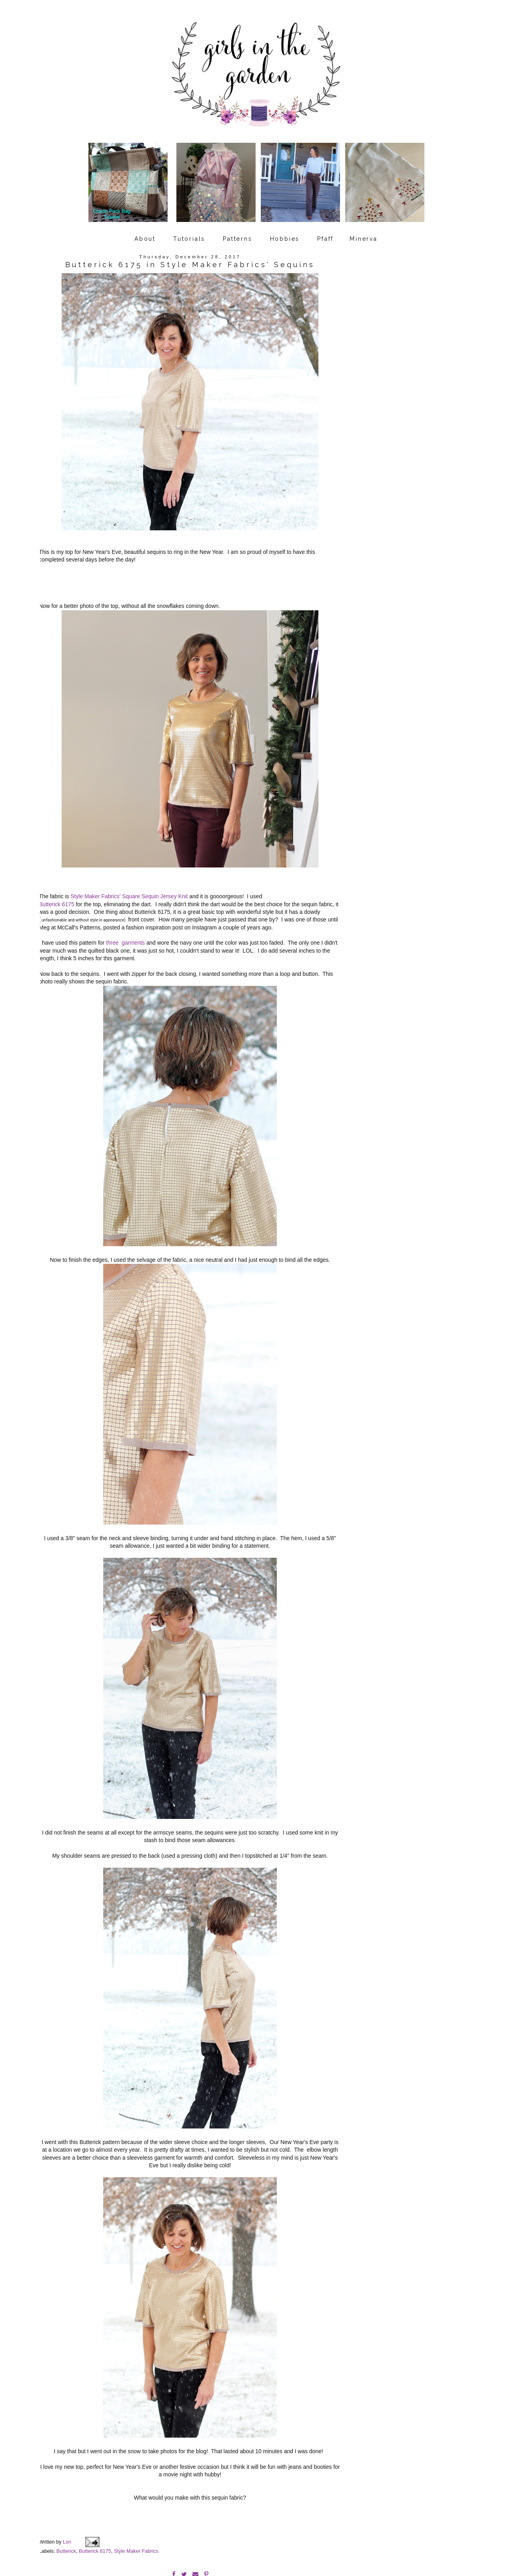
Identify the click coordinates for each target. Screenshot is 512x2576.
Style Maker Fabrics (136, 2515)
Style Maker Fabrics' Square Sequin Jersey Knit (129, 888)
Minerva (364, 233)
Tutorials (189, 233)
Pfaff (325, 233)
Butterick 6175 (56, 896)
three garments (125, 934)
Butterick (66, 2515)
